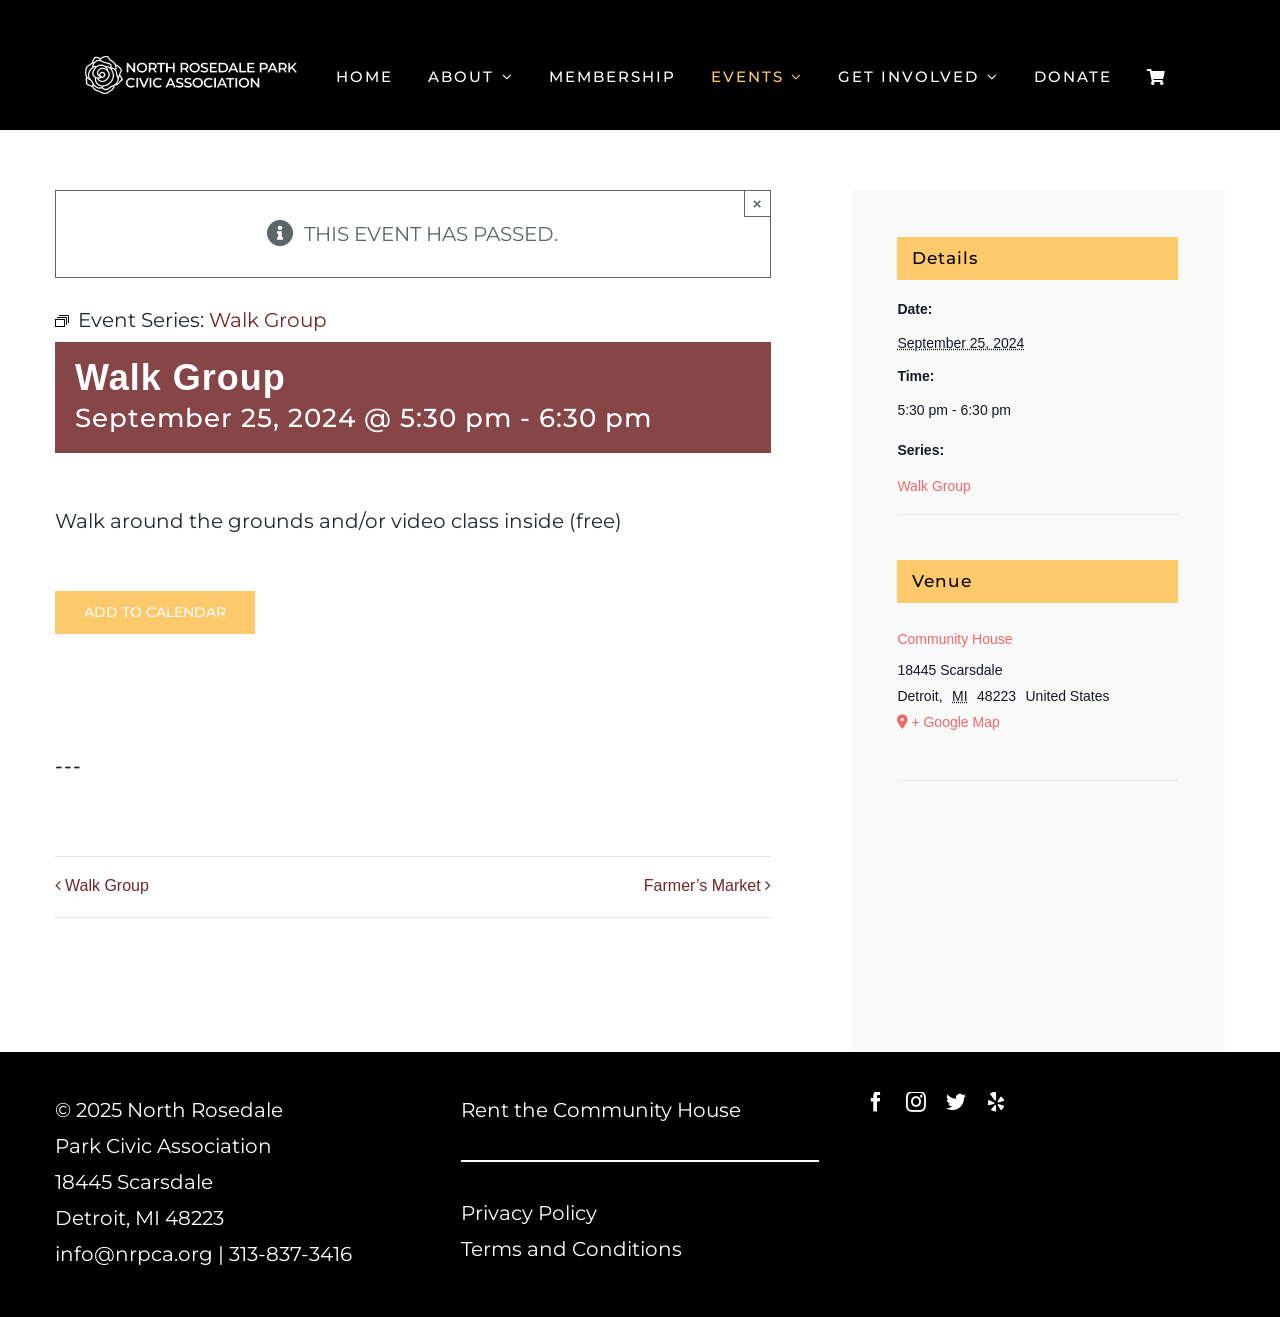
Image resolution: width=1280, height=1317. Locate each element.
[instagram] (916, 1102)
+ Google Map (955, 722)
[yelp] (996, 1102)
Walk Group (107, 885)
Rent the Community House (601, 1110)
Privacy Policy (529, 1213)
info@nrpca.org (134, 1254)
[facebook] (876, 1102)
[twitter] (956, 1102)
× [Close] (757, 203)
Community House (954, 639)
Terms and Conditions (571, 1249)
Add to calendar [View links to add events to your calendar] (155, 612)
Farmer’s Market (702, 885)
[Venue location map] (1037, 841)
